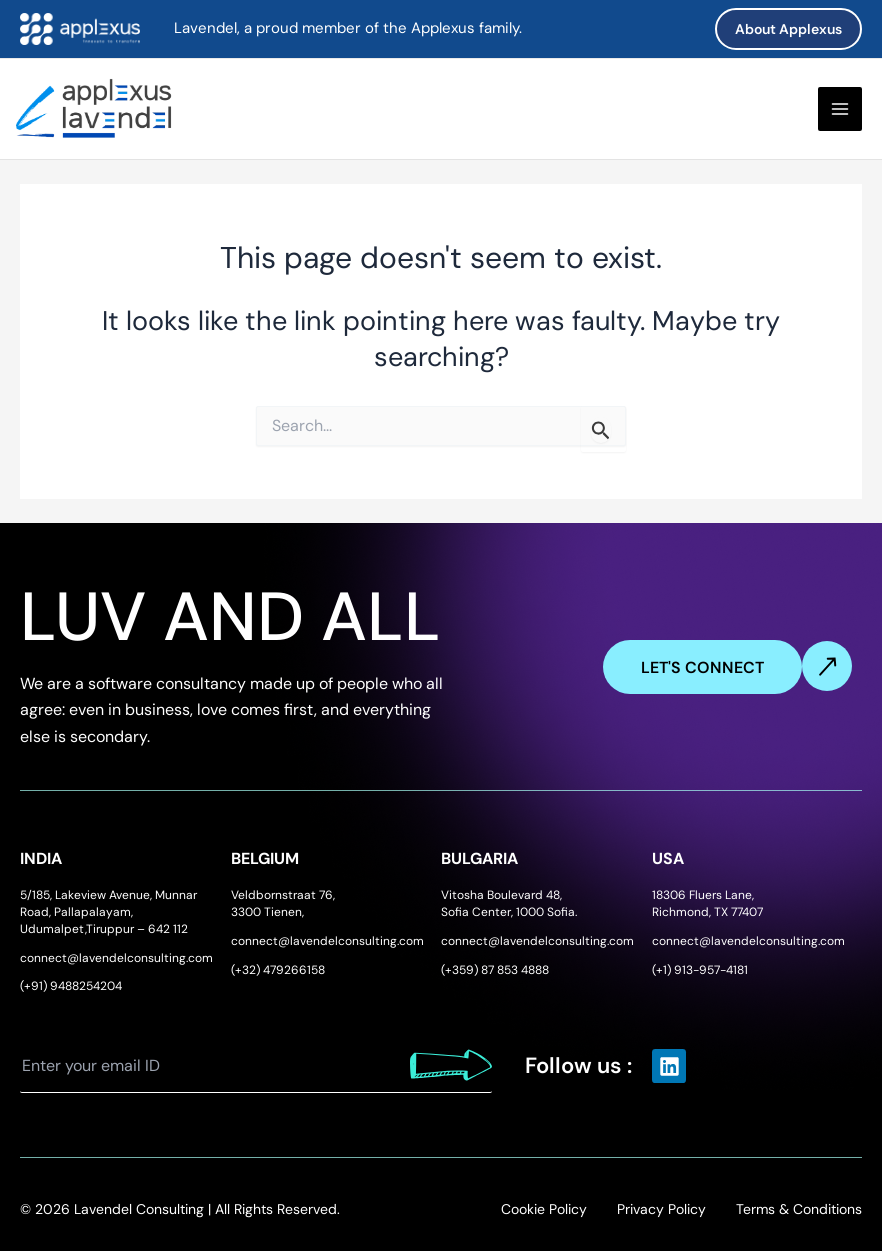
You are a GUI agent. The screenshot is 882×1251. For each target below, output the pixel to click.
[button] (788, 29)
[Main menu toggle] (840, 109)
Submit (451, 1065)
